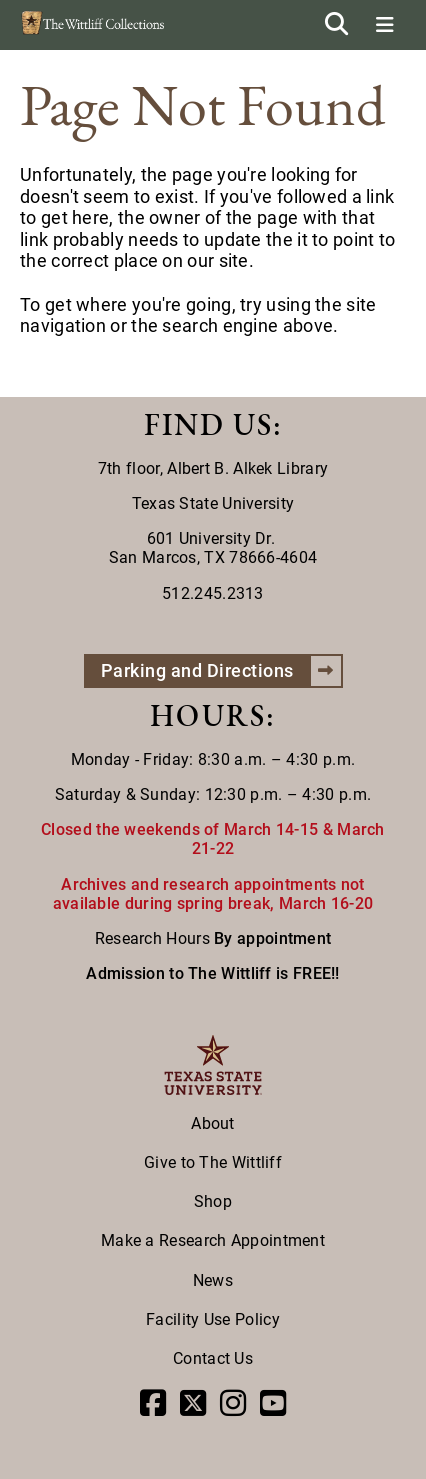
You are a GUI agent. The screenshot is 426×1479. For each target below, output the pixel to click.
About (213, 1123)
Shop (213, 1201)
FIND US (208, 424)
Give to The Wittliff (213, 1162)
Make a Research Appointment (213, 1240)
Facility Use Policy (213, 1319)
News (213, 1280)
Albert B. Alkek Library (247, 468)
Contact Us (213, 1358)
